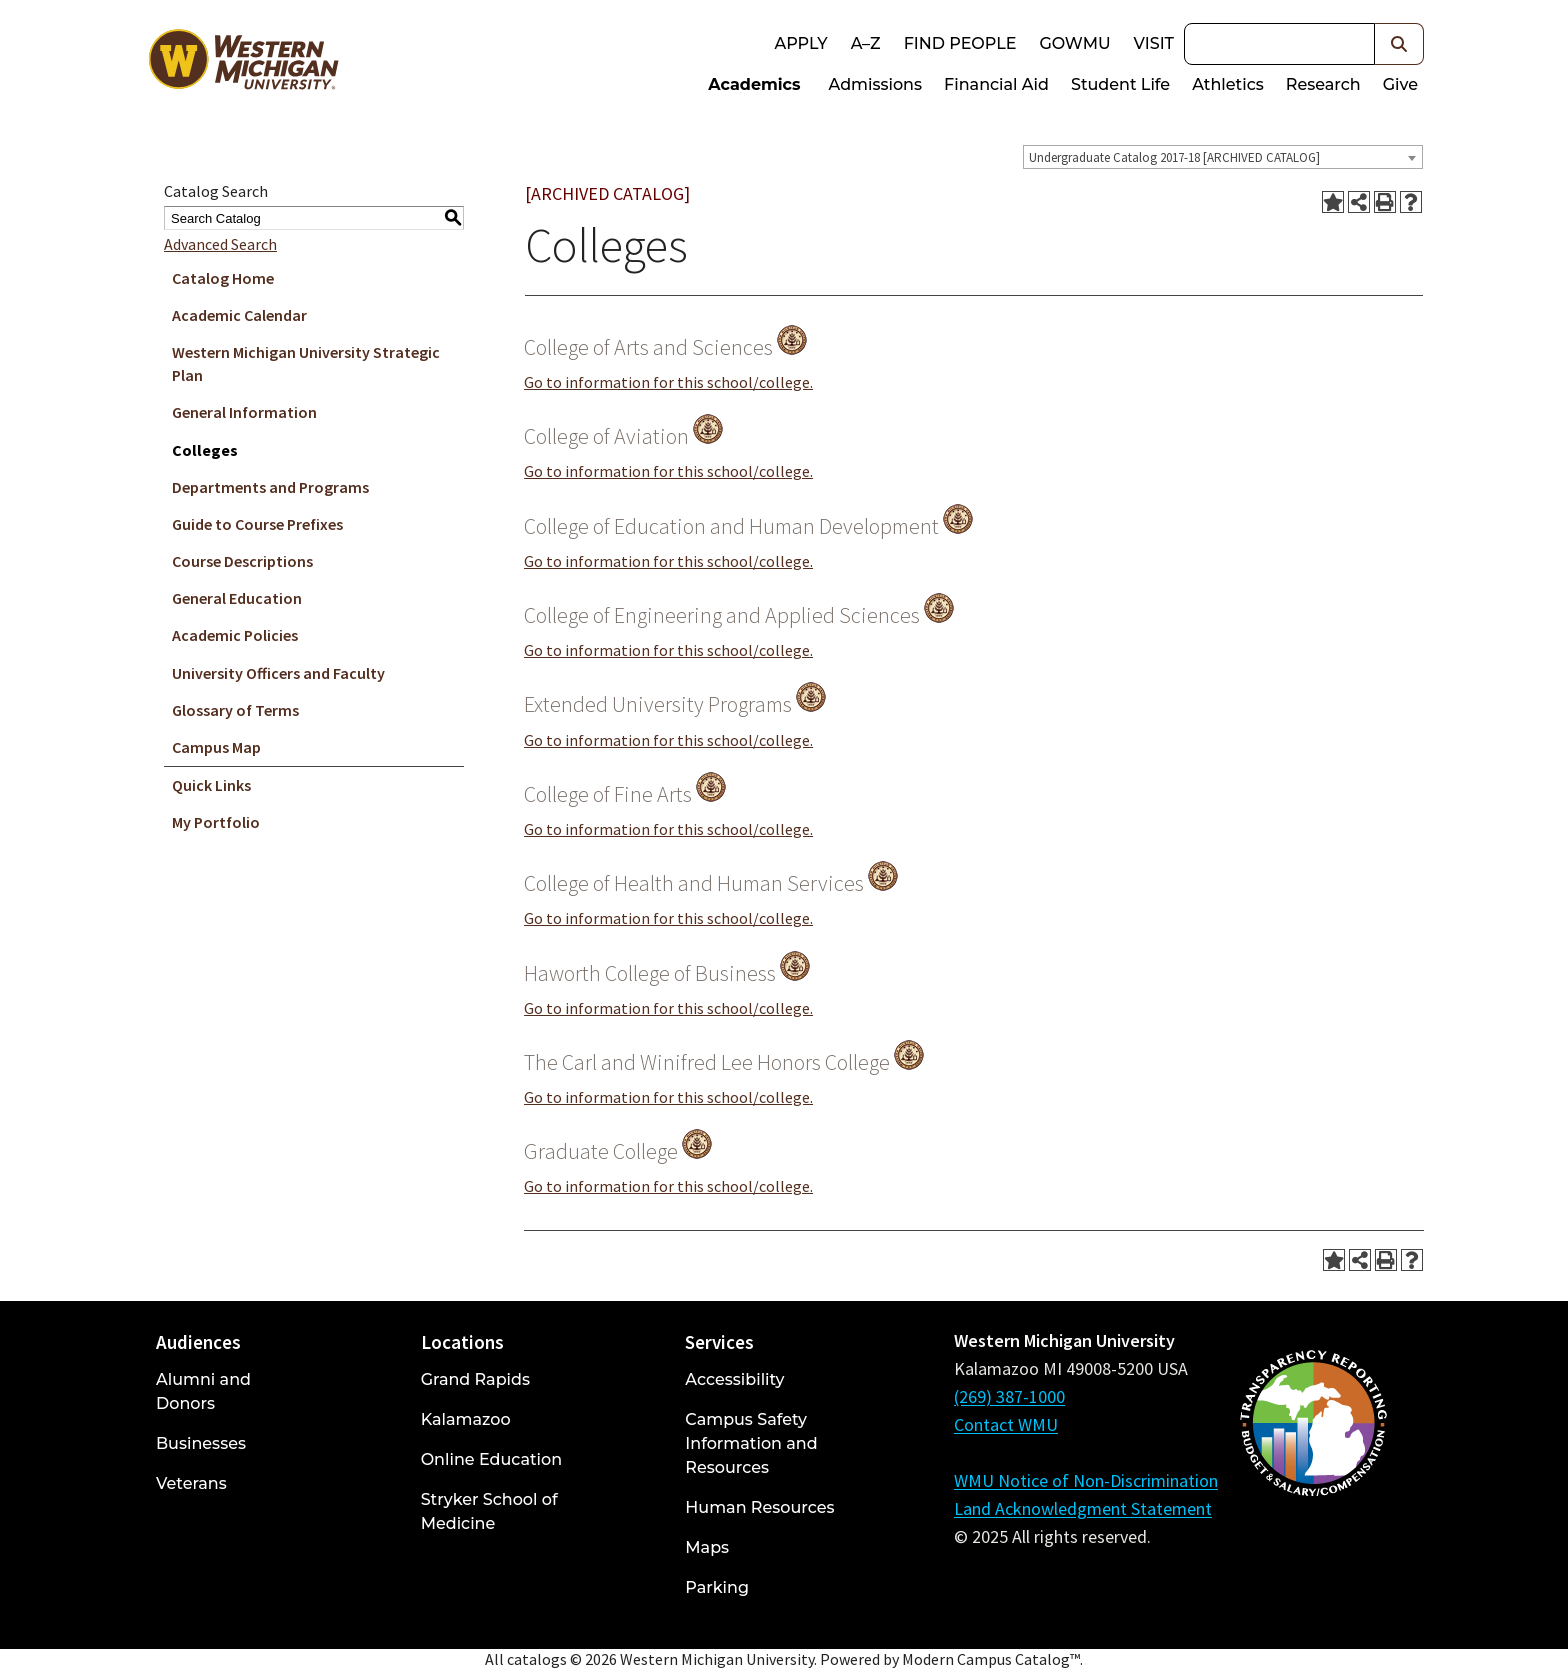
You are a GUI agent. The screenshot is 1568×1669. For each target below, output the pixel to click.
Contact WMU (1006, 1424)
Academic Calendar (239, 315)
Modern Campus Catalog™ (991, 1659)
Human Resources (759, 1507)
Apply (800, 43)
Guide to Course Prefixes (257, 524)
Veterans (191, 1483)
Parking (717, 1587)
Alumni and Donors (203, 1391)
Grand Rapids (475, 1379)
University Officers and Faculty (278, 673)
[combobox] (1223, 157)
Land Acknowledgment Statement (1083, 1508)
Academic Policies (235, 635)
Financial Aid (996, 84)
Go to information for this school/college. (668, 382)
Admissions (876, 84)
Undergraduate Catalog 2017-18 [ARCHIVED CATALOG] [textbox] (1174, 157)
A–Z (866, 43)
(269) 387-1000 (1009, 1396)
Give (1400, 84)
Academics (754, 84)
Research (1323, 84)
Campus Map (216, 747)
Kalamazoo (466, 1419)
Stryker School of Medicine (489, 1511)
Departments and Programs (270, 487)
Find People (960, 43)
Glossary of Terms (235, 710)
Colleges (205, 450)
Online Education (491, 1459)
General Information (244, 412)
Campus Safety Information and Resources (751, 1443)
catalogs (537, 1659)
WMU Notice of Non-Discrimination (1086, 1480)
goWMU (1074, 43)
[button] (1399, 44)
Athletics (1228, 84)
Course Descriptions (242, 561)
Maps (707, 1547)
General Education (237, 598)
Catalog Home (223, 278)
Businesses (201, 1443)
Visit (1154, 43)
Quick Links (211, 785)
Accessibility (734, 1379)
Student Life (1120, 84)
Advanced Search (220, 244)
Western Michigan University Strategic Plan (306, 363)
